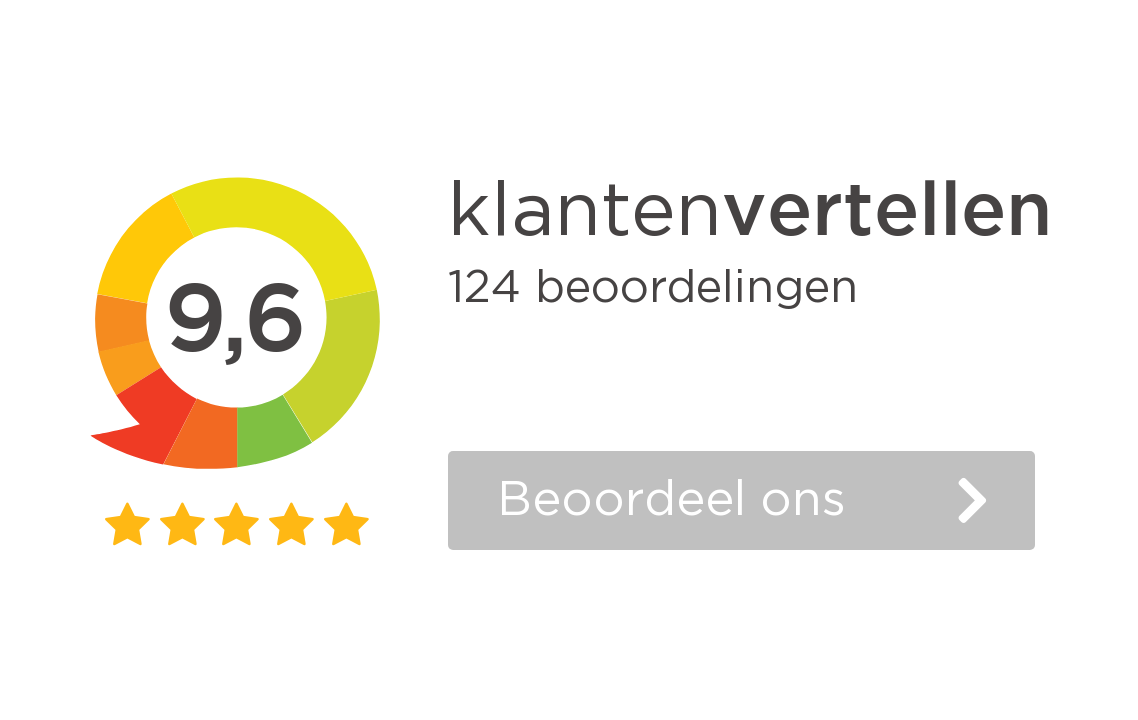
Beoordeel (671, 500)
